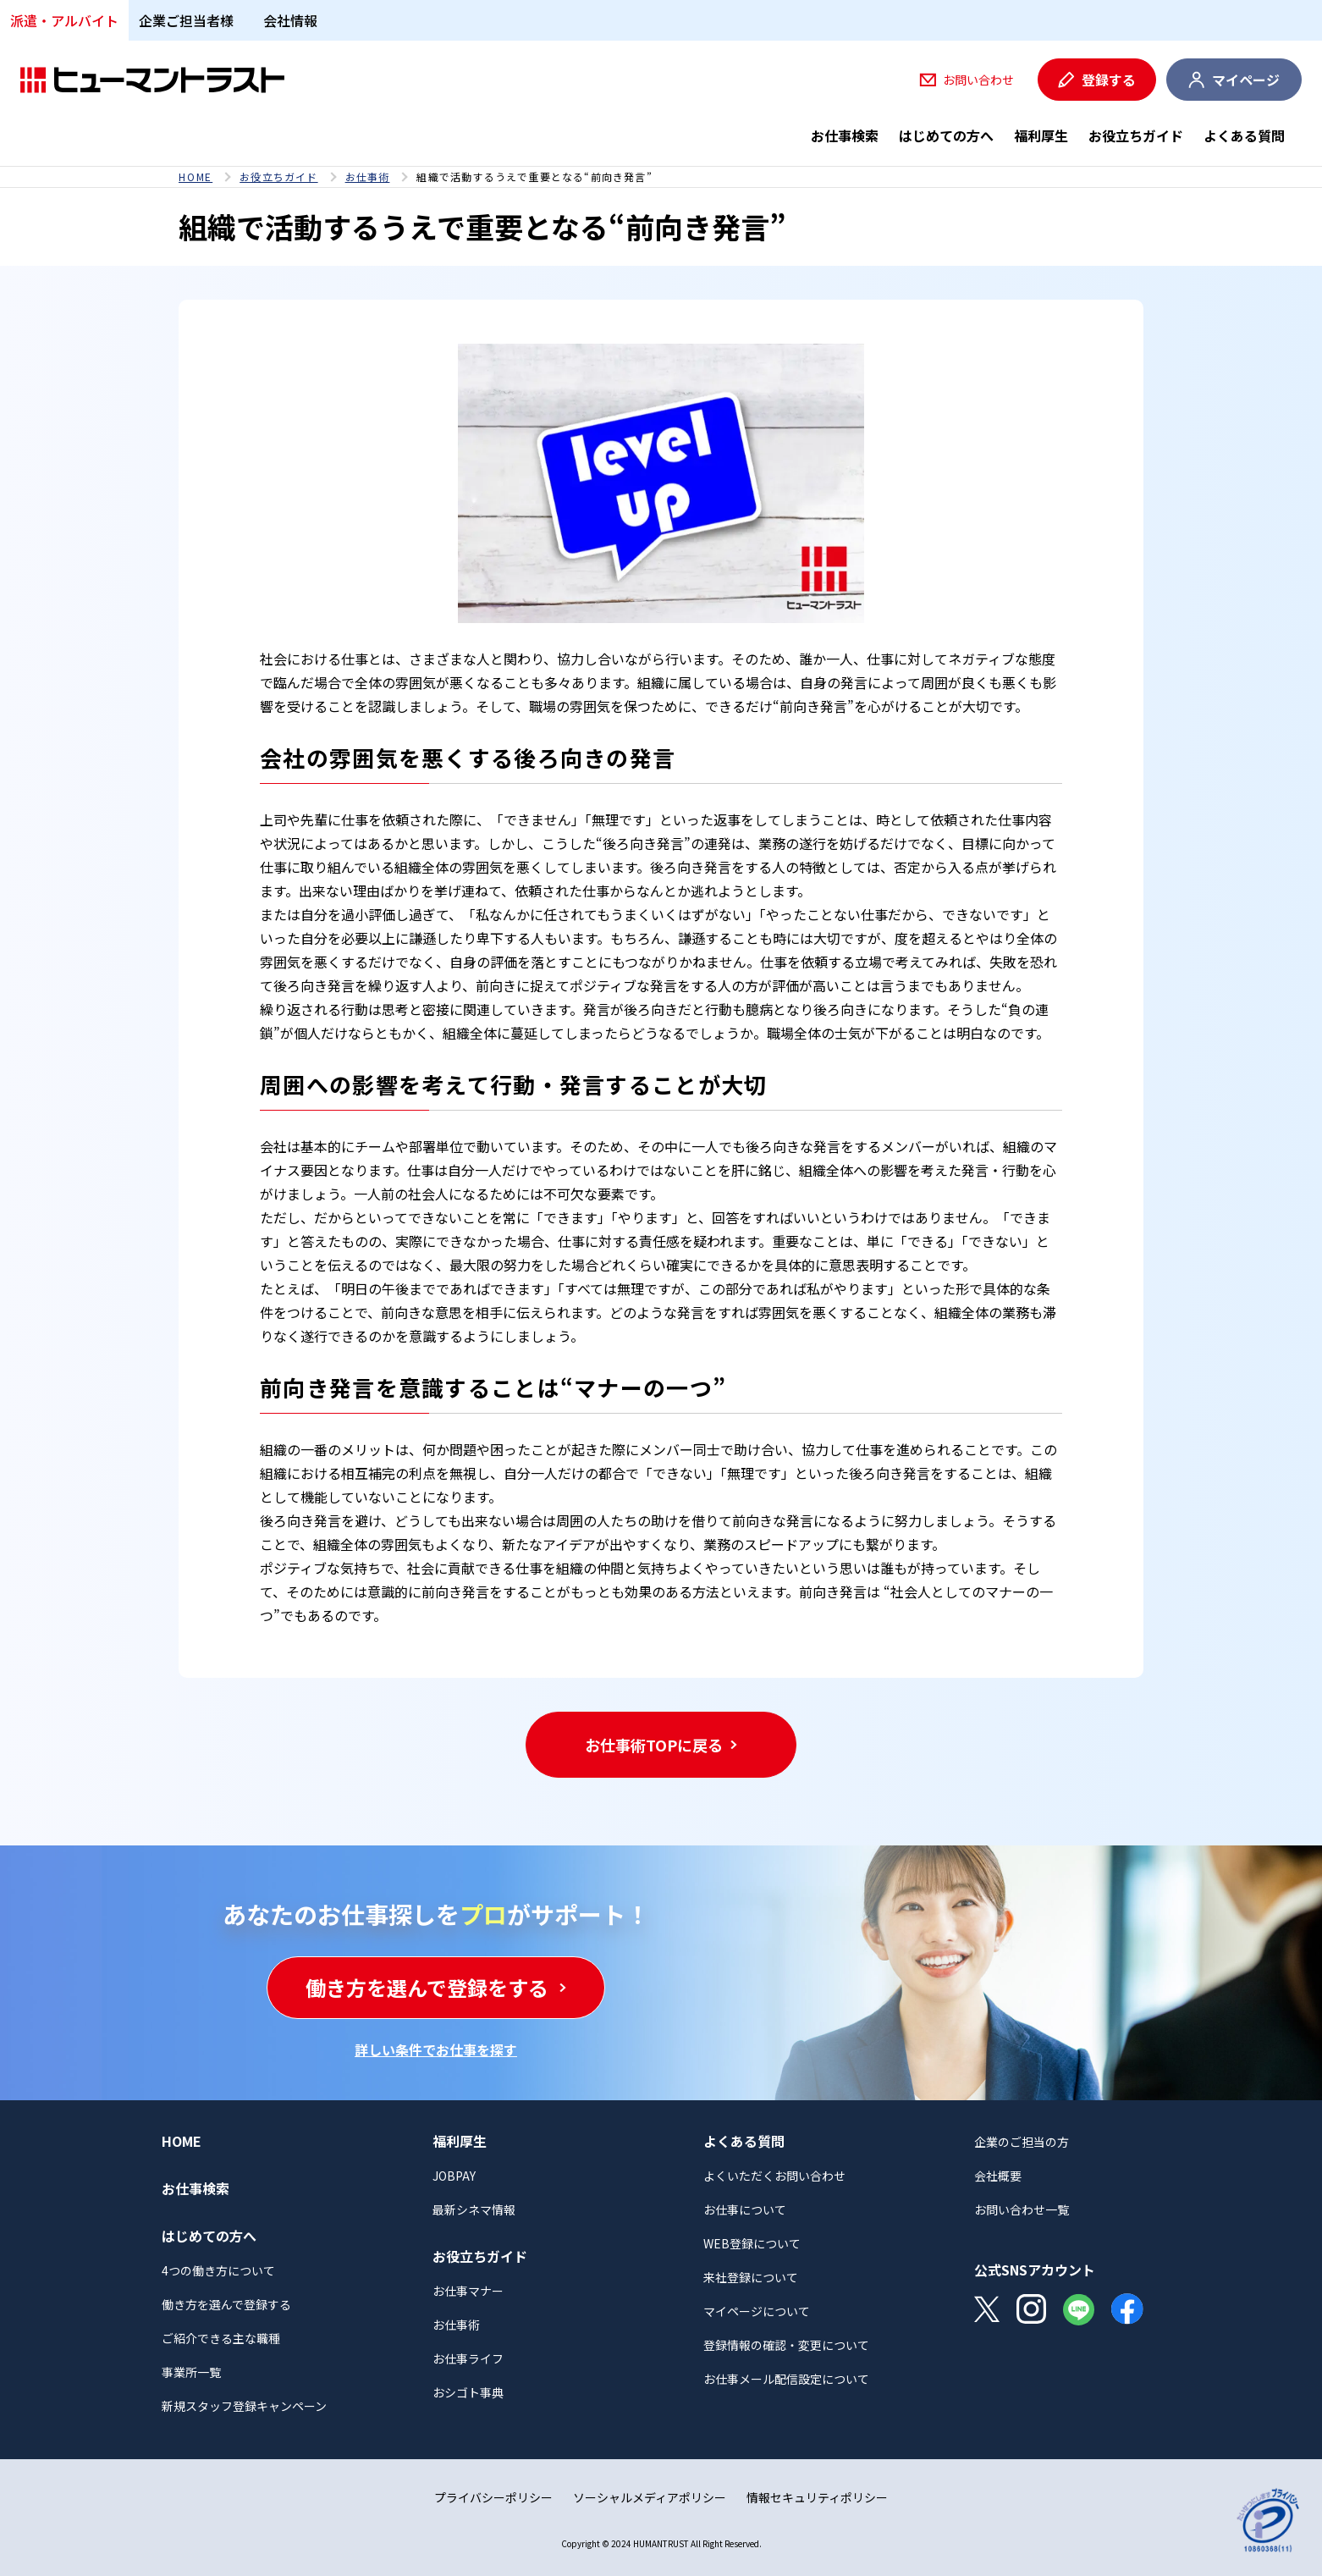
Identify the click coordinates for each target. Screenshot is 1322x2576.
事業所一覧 (191, 2372)
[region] (661, 177)
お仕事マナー (468, 2290)
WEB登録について (752, 2243)
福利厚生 (1041, 135)
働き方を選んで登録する (226, 2304)
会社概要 (998, 2175)
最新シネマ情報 (473, 2209)
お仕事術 (367, 177)
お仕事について (744, 2209)
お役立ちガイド (1135, 135)
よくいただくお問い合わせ (774, 2175)
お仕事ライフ (468, 2358)
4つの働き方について (218, 2270)
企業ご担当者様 (186, 20)
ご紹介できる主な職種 (221, 2338)
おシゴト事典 (468, 2392)
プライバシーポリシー (493, 2497)
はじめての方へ (946, 135)
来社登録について (750, 2277)
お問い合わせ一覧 (1021, 2209)
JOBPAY (454, 2175)
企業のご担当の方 (1021, 2141)
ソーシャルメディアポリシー (649, 2497)
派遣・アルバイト (64, 20)
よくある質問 (1244, 135)
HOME (195, 177)
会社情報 (290, 20)
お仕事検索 (845, 135)
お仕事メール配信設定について (786, 2378)
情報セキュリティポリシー (817, 2497)
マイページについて (756, 2311)
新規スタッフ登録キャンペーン (244, 2405)
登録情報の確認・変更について (786, 2344)
